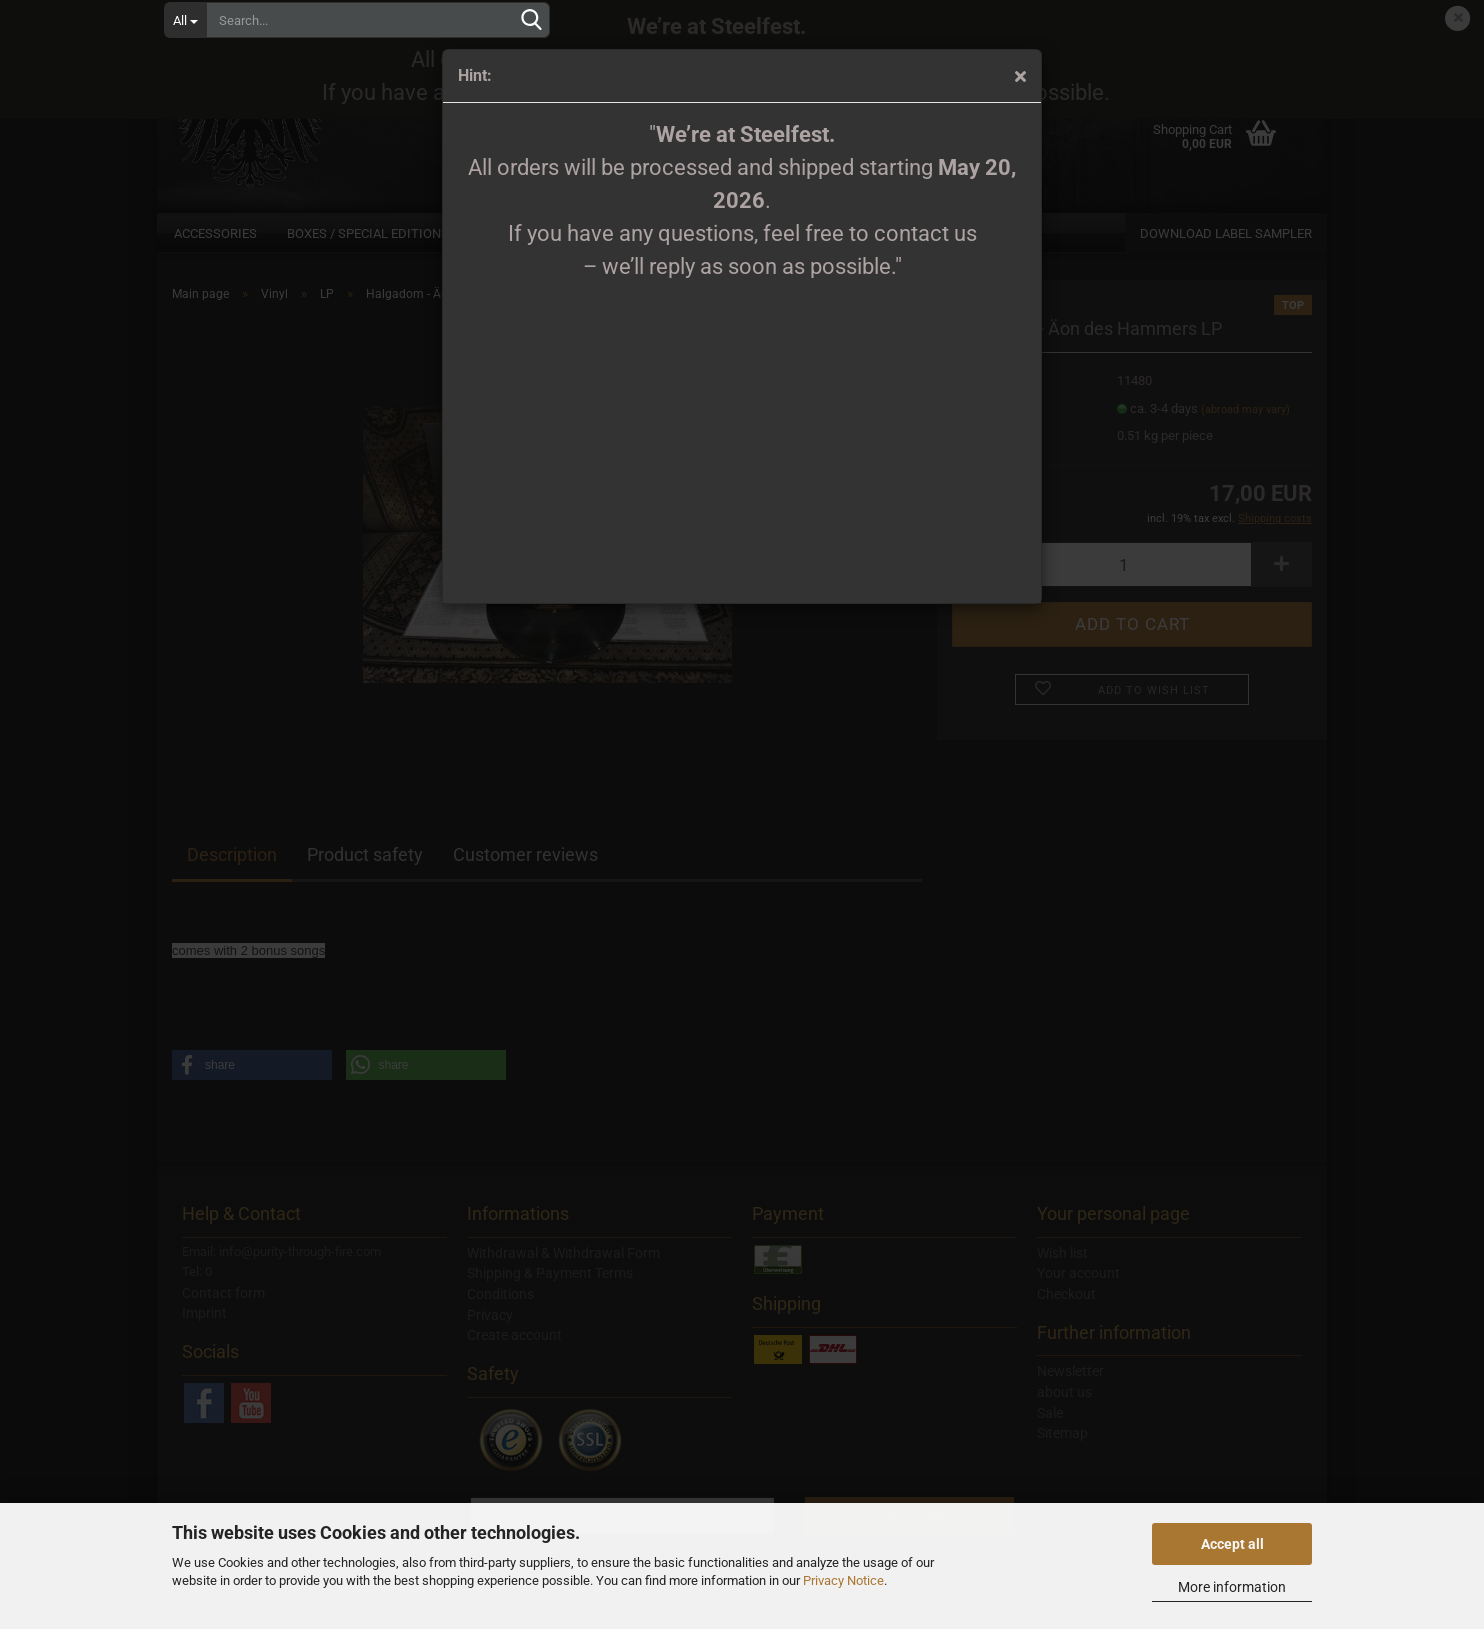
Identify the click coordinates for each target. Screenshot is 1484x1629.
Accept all (1232, 1544)
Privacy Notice (843, 1580)
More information (1232, 1587)
